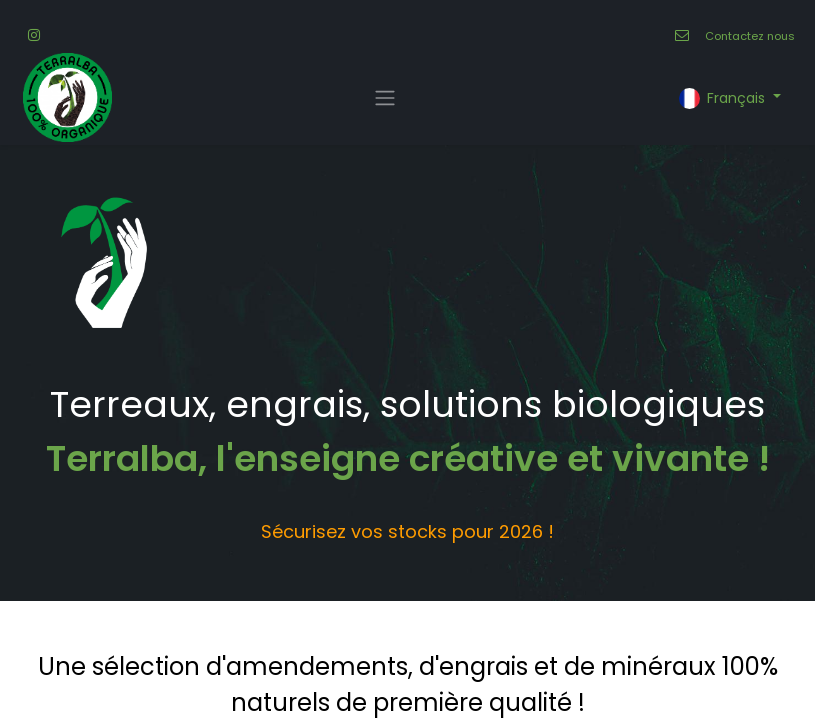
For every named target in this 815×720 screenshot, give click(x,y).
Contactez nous (750, 36)
